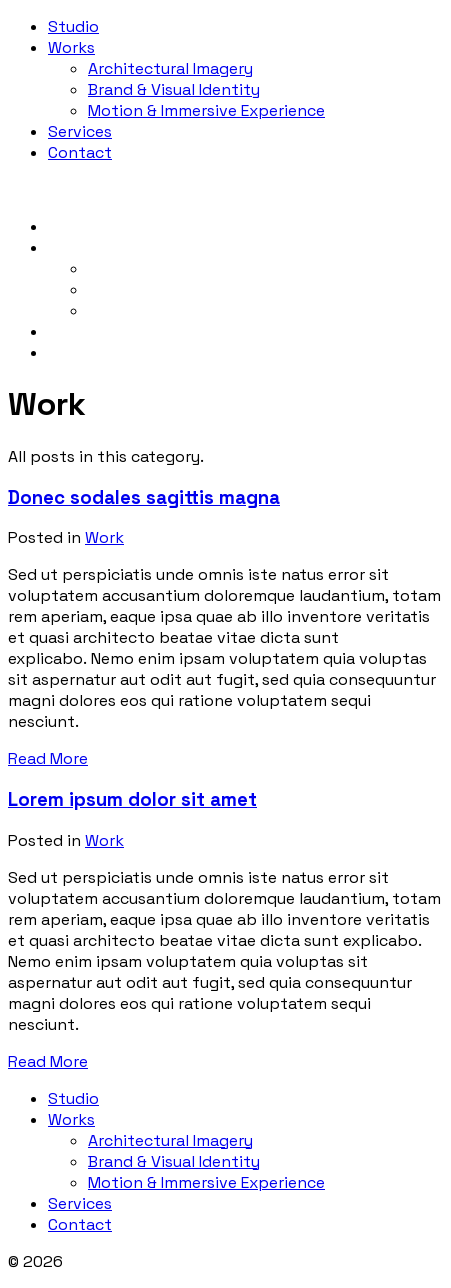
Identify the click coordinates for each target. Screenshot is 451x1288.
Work (104, 537)
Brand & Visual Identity (174, 89)
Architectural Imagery (170, 68)
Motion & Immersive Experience (206, 110)
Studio (73, 26)
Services (80, 131)
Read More (48, 758)
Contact (80, 152)
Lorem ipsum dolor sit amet (132, 799)
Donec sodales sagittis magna (144, 497)
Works (71, 47)
